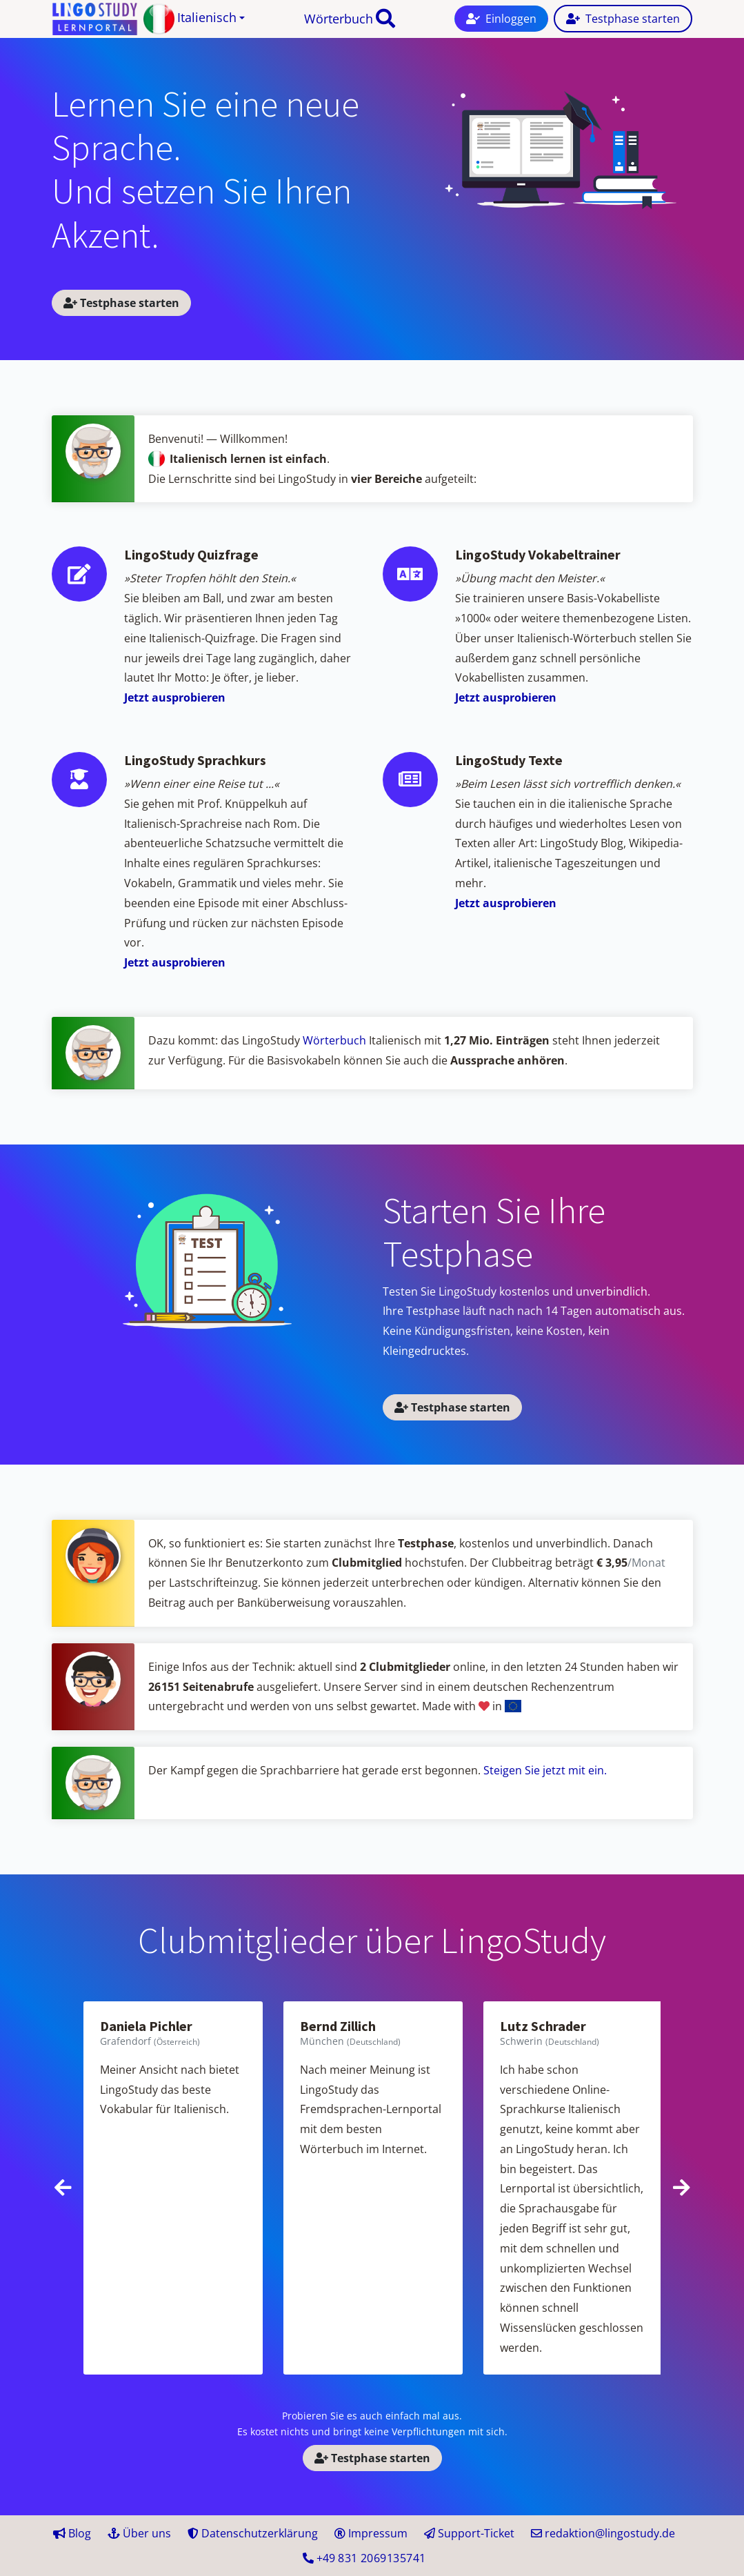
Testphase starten (121, 302)
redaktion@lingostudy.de (603, 2533)
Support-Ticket (469, 2533)
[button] (194, 18)
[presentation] (63, 2187)
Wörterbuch (338, 18)
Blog (72, 2533)
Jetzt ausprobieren (174, 697)
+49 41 (364, 2558)
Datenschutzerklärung (253, 2533)
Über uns (139, 2533)
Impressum (371, 2533)
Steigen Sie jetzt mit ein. (545, 1770)
